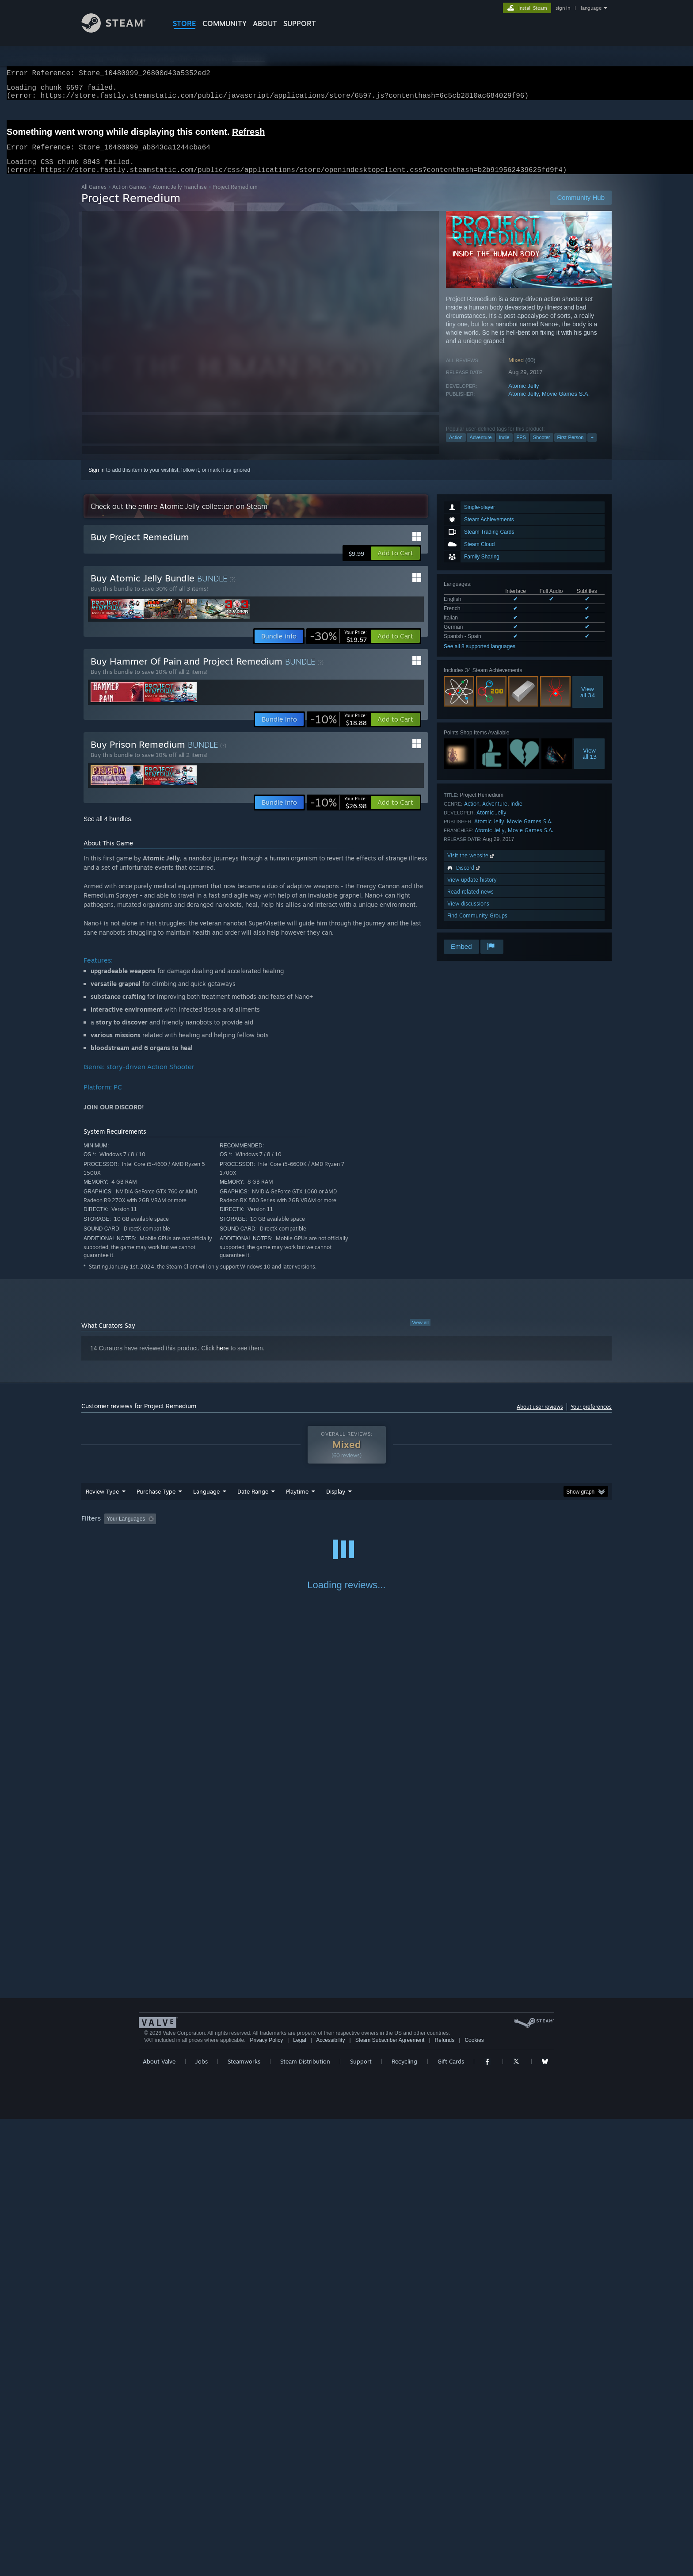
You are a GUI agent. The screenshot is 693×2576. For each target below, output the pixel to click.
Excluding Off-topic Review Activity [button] (215, 1529)
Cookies (474, 2497)
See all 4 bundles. (108, 829)
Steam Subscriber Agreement (390, 2497)
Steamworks (244, 2518)
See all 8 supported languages (479, 657)
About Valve (159, 2518)
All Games (94, 197)
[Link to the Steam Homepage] (120, 30)
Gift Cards (451, 2518)
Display (335, 1502)
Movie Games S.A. (566, 404)
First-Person (570, 448)
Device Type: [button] (534, 1529)
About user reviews (540, 1417)
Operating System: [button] (421, 1529)
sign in (563, 8)
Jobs (201, 2518)
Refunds (445, 2497)
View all (420, 1333)
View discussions (468, 914)
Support (361, 2518)
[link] (338, 647)
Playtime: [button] (283, 1529)
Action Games (129, 197)
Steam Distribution (305, 2518)
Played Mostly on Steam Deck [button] (347, 1529)
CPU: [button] (466, 1529)
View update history (472, 890)
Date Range (252, 1502)
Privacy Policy (266, 2497)
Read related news (470, 902)
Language (206, 1502)
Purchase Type (156, 1502)
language (591, 8)
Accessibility (330, 2497)
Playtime (297, 1502)
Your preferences (591, 1417)
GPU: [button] (496, 1529)
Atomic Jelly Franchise (179, 197)
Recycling (404, 2518)
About (265, 23)
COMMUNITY (224, 23)
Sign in (96, 481)
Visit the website (471, 866)
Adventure (481, 448)
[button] (395, 564)
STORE (184, 23)
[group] (346, 1530)
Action (456, 448)
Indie (504, 448)
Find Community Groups (477, 926)
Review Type (102, 1502)
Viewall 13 (590, 764)
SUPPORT (299, 23)
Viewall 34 (587, 702)
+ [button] (591, 448)
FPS (521, 448)
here (223, 1358)
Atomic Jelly (523, 396)
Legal (299, 2497)
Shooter (541, 448)
